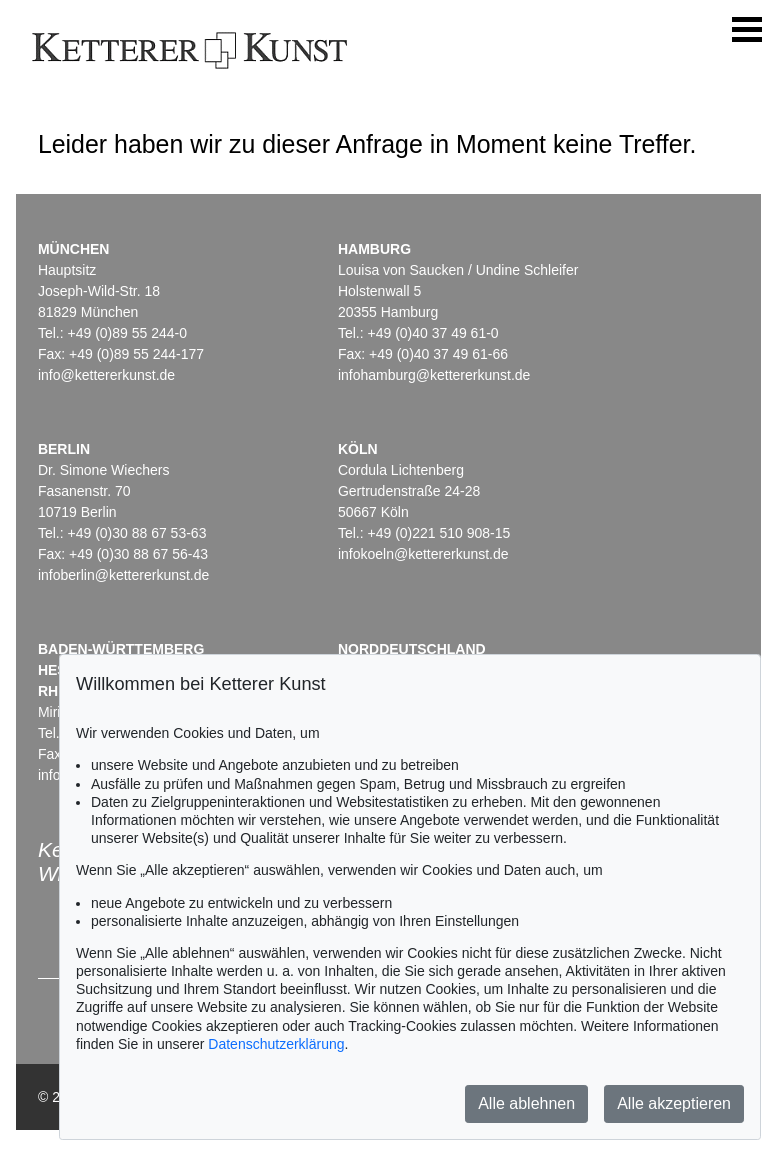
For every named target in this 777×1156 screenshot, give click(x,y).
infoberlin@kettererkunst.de (123, 575)
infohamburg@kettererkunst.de (434, 375)
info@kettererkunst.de (106, 375)
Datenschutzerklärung (276, 1044)
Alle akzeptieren (674, 1103)
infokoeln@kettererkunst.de (423, 554)
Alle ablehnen (526, 1103)
